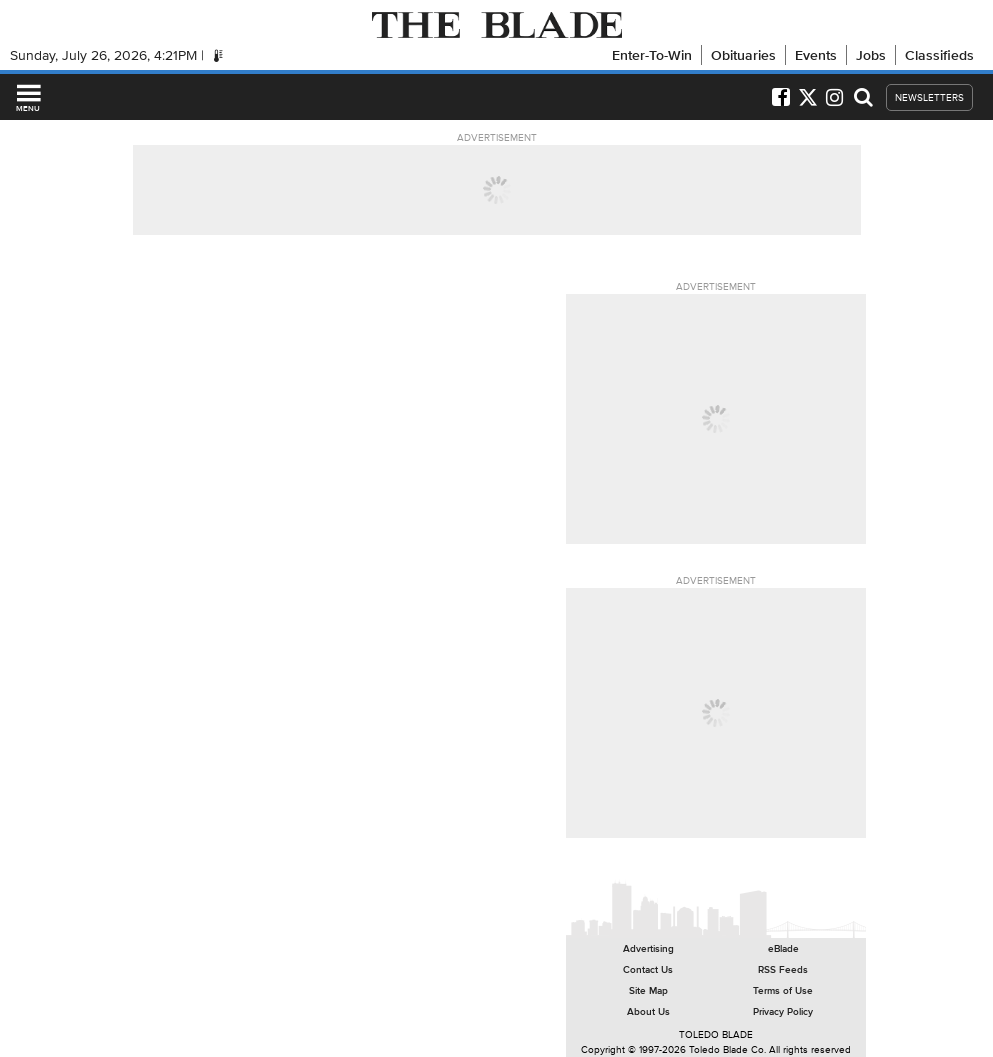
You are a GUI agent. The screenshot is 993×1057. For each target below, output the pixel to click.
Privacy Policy (783, 1011)
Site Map (648, 990)
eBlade (783, 948)
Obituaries (743, 55)
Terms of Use (783, 990)
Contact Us (648, 969)
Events (816, 55)
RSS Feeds (783, 969)
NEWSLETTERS (929, 97)
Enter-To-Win (652, 55)
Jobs (871, 55)
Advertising (648, 948)
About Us (648, 1011)
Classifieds (939, 55)
